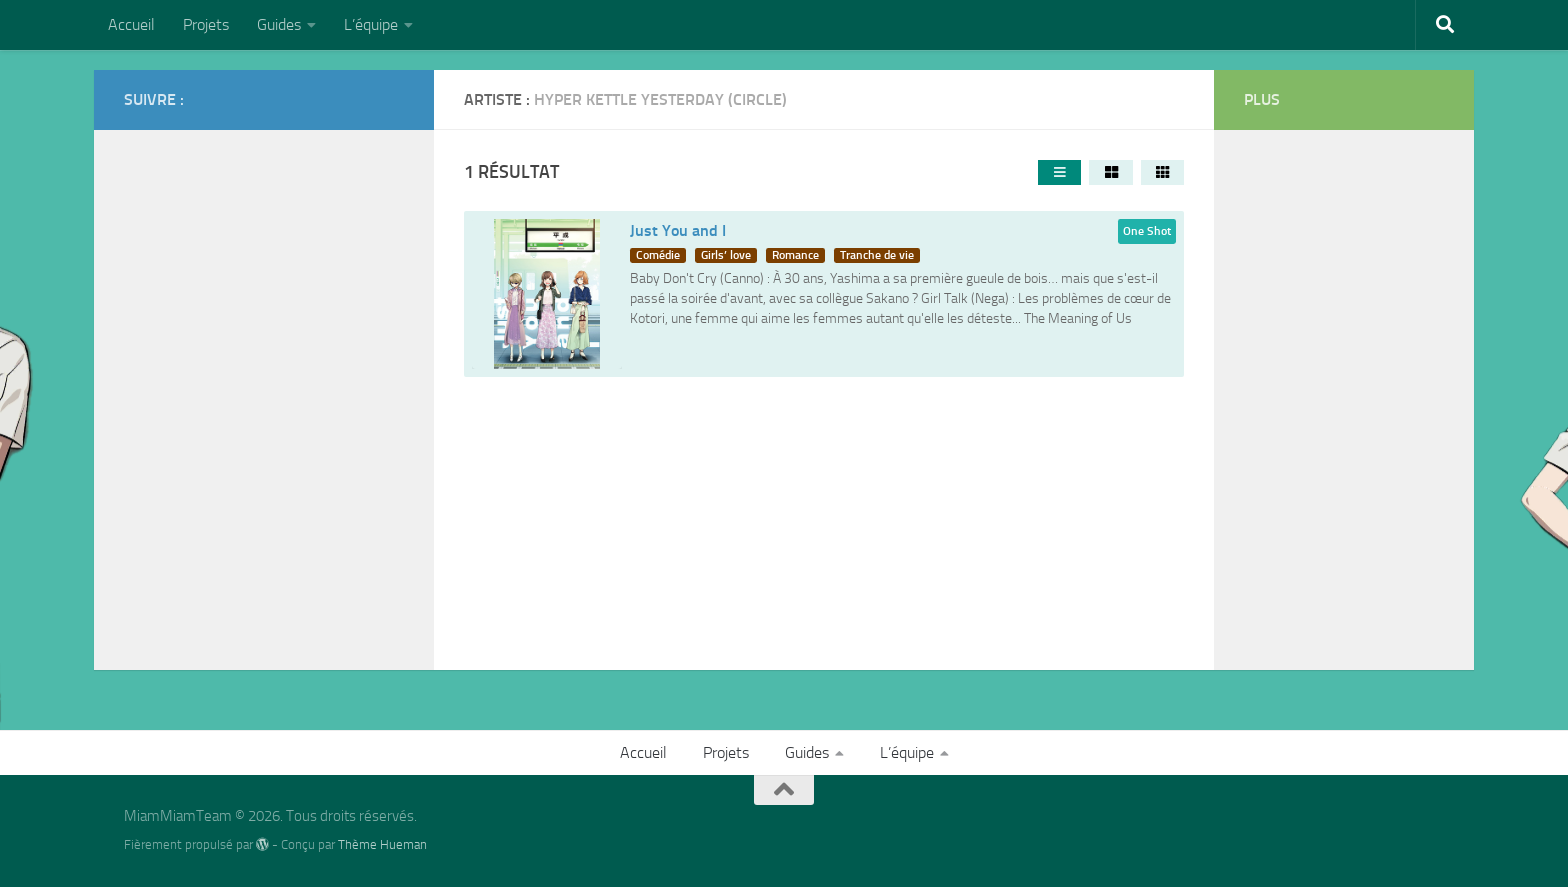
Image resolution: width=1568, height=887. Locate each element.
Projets (206, 24)
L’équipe (371, 24)
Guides (279, 24)
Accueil (131, 24)
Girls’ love (726, 255)
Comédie (658, 255)
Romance (795, 255)
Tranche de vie (877, 255)
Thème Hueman (382, 844)
